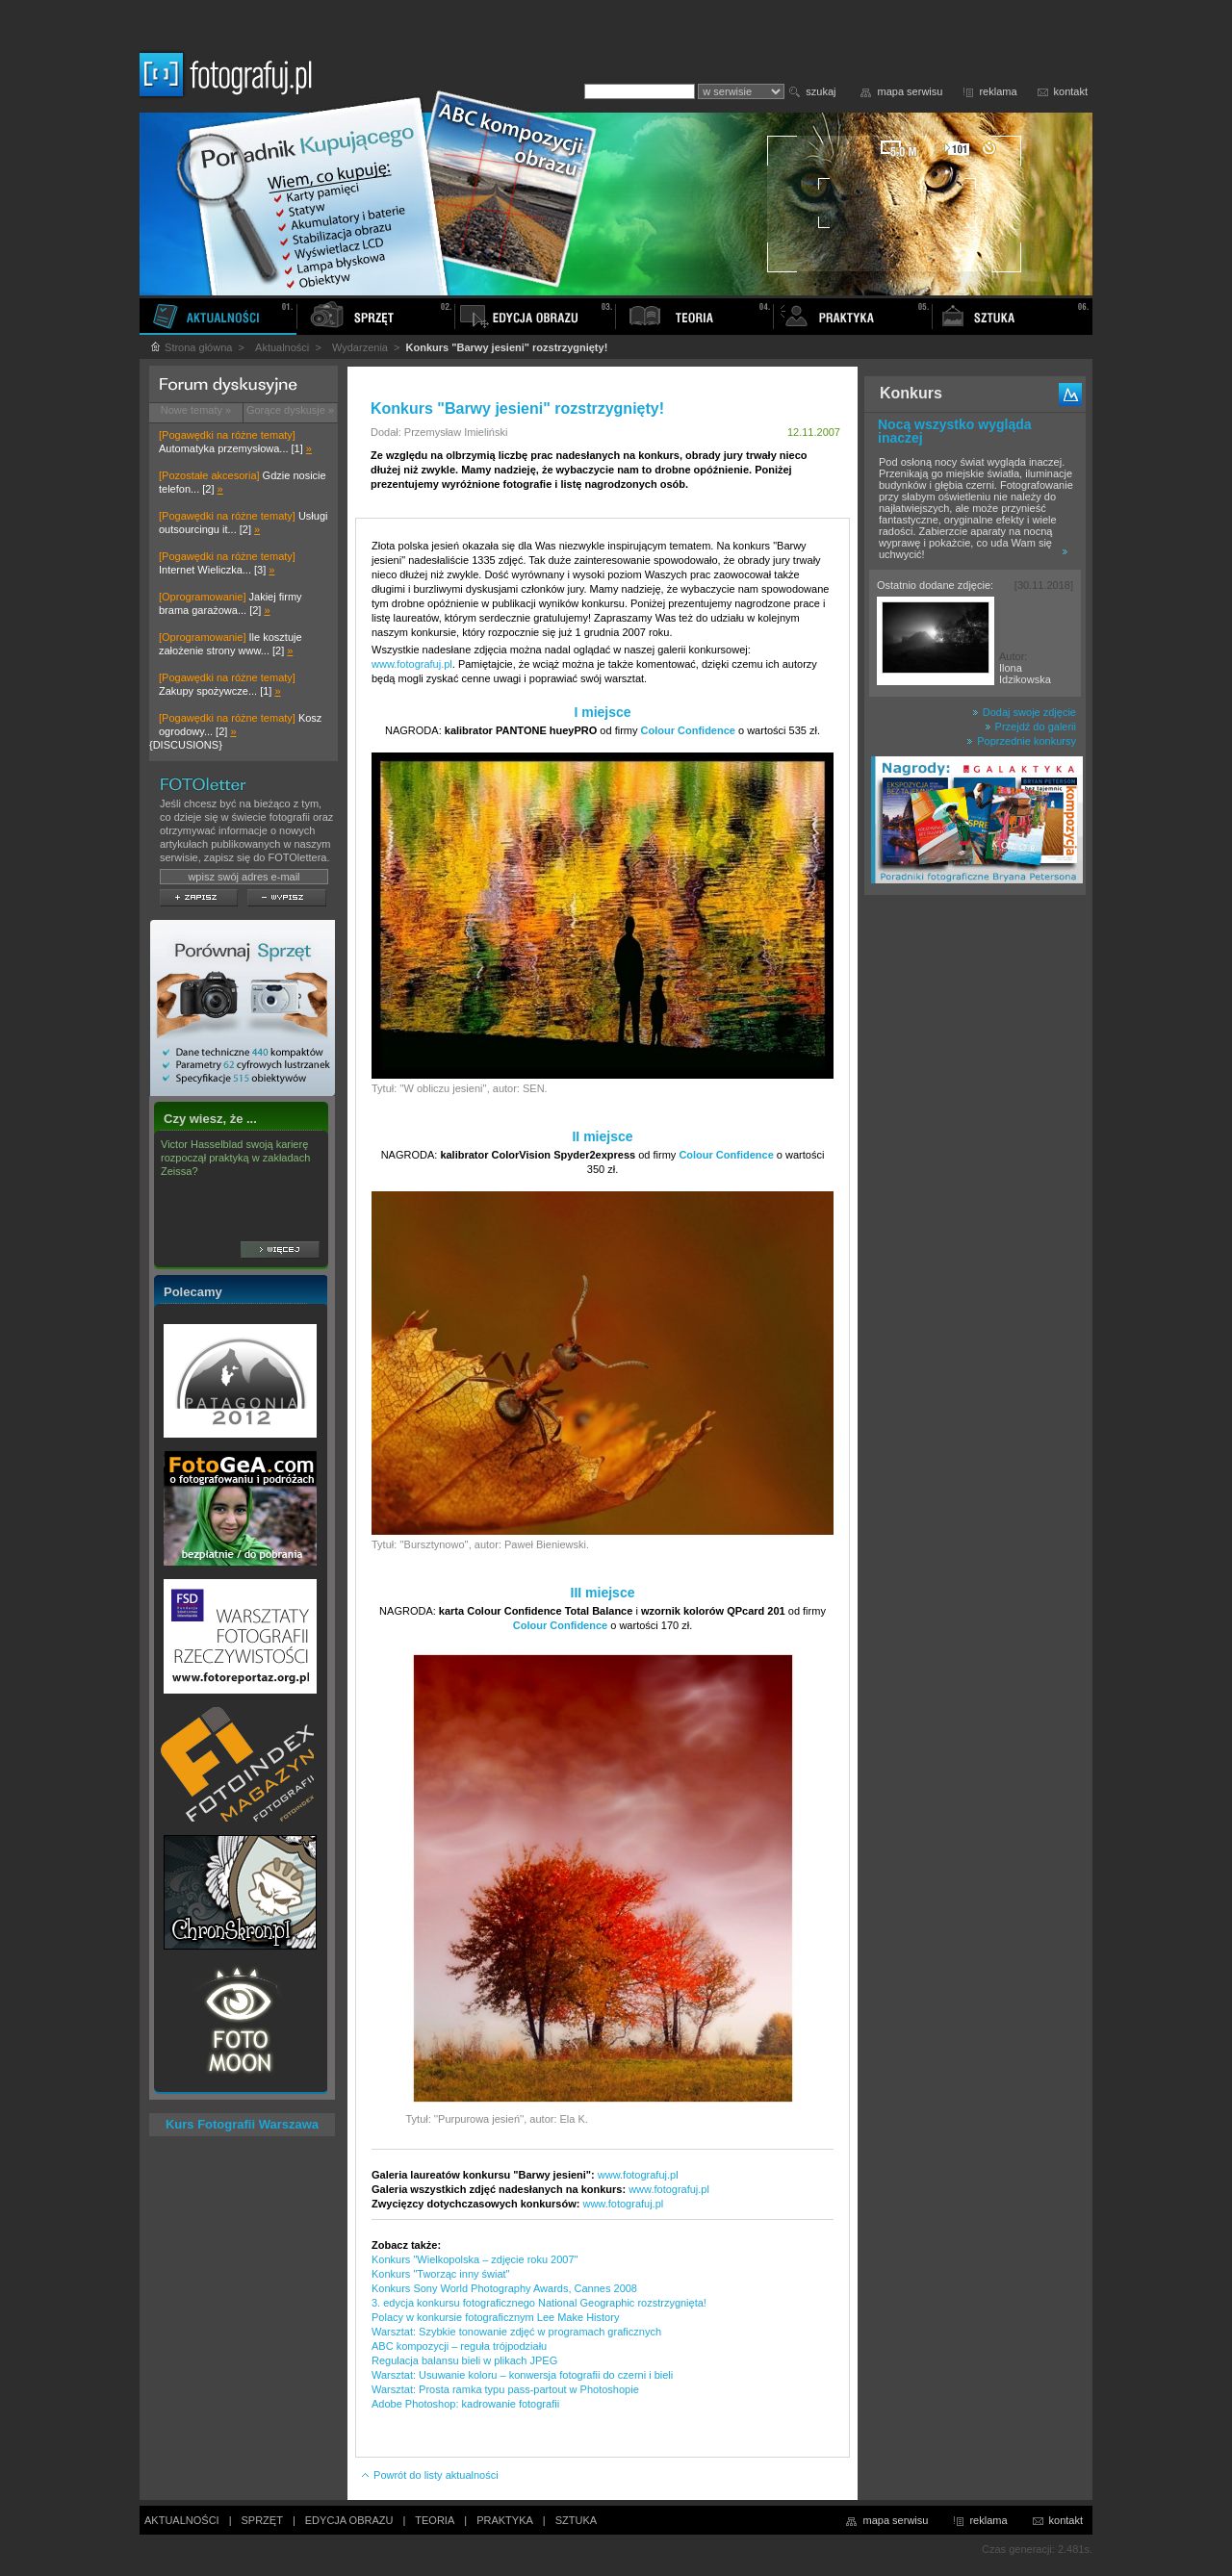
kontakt (1071, 91)
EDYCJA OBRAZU (349, 2520)
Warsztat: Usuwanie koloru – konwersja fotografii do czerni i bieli (522, 2375)
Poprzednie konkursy (1021, 741)
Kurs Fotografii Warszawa (242, 2124)
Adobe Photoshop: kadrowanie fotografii (465, 2404)
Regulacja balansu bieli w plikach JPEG (464, 2360)
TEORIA (434, 2520)
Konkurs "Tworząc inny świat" (441, 2274)
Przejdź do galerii (1030, 726)
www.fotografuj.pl (412, 664)
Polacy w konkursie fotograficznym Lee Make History (495, 2317)
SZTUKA (576, 2520)
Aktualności (282, 347)
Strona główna (190, 347)
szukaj (820, 91)
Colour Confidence (688, 730)
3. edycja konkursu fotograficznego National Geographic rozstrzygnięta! (539, 2302)
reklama (997, 91)
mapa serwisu (910, 91)
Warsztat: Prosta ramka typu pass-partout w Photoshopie (505, 2389)
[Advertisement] (975, 1206)
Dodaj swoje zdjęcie (1024, 712)
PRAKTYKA (504, 2520)
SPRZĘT (262, 2520)
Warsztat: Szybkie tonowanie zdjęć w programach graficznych (516, 2331)
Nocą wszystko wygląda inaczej (955, 431)
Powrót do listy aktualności (429, 2475)
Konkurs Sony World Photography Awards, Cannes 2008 (504, 2288)
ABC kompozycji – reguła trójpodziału (459, 2346)
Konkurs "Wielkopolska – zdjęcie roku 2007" (475, 2259)
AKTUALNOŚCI (181, 2520)
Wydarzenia (360, 347)
